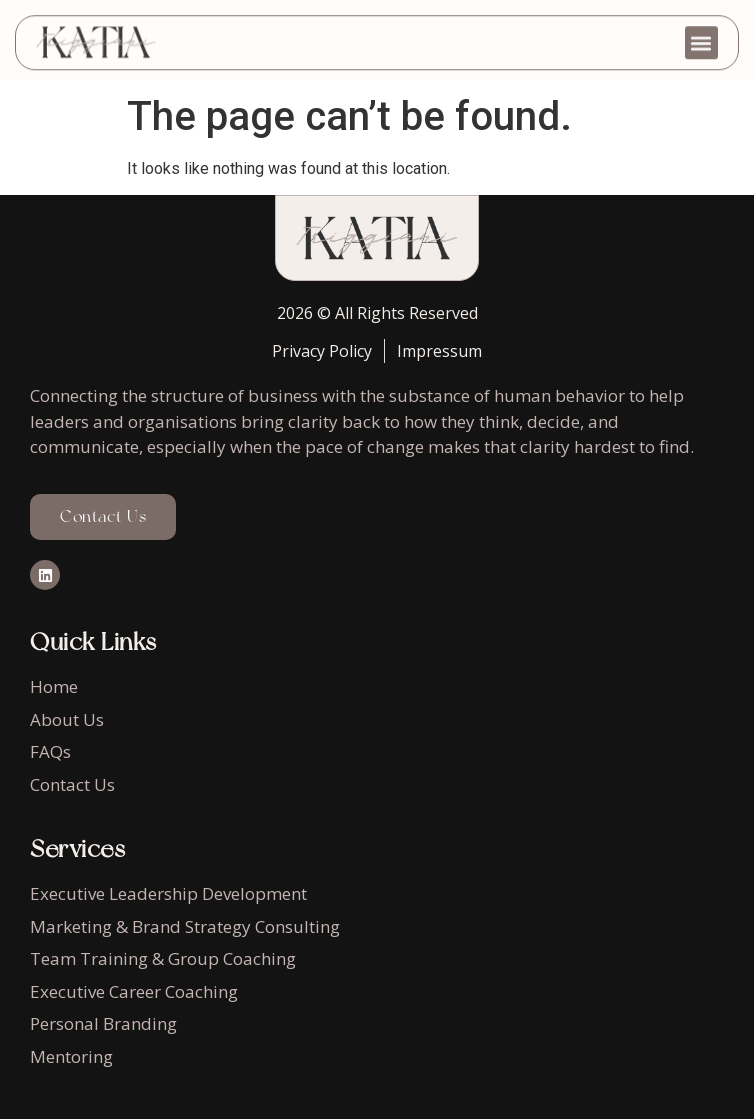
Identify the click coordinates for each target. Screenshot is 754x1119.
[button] (701, 36)
